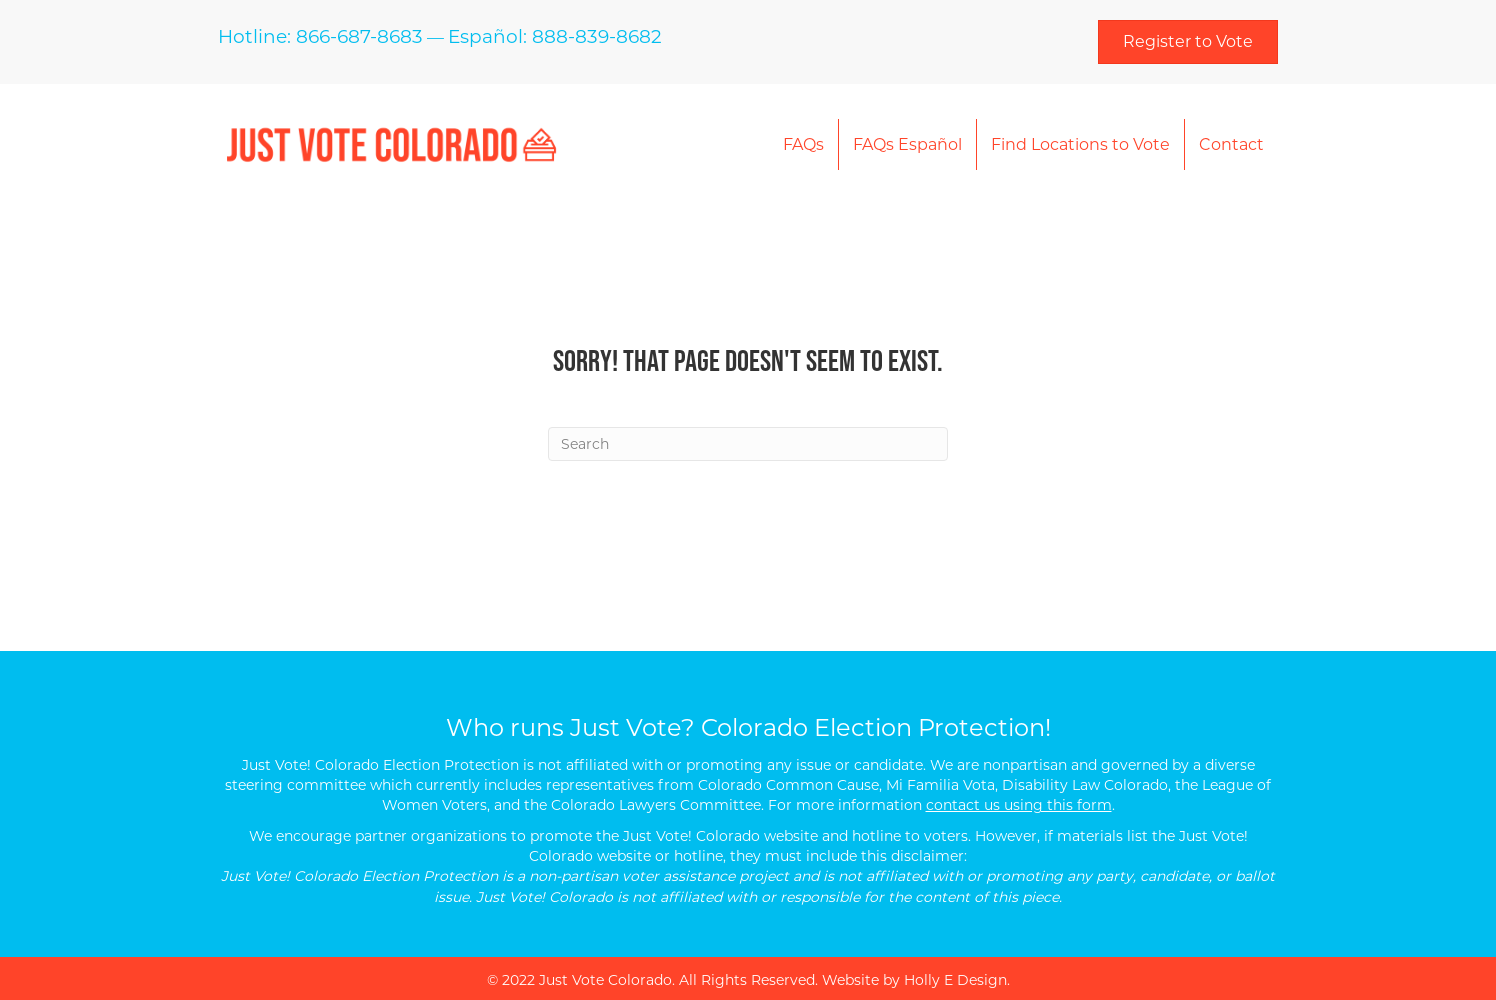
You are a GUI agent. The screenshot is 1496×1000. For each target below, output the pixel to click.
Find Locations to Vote (1080, 144)
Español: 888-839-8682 (555, 36)
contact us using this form (1019, 805)
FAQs (803, 144)
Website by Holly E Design (914, 980)
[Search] (748, 444)
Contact (1231, 144)
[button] (1188, 42)
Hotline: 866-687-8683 (320, 36)
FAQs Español (907, 144)
